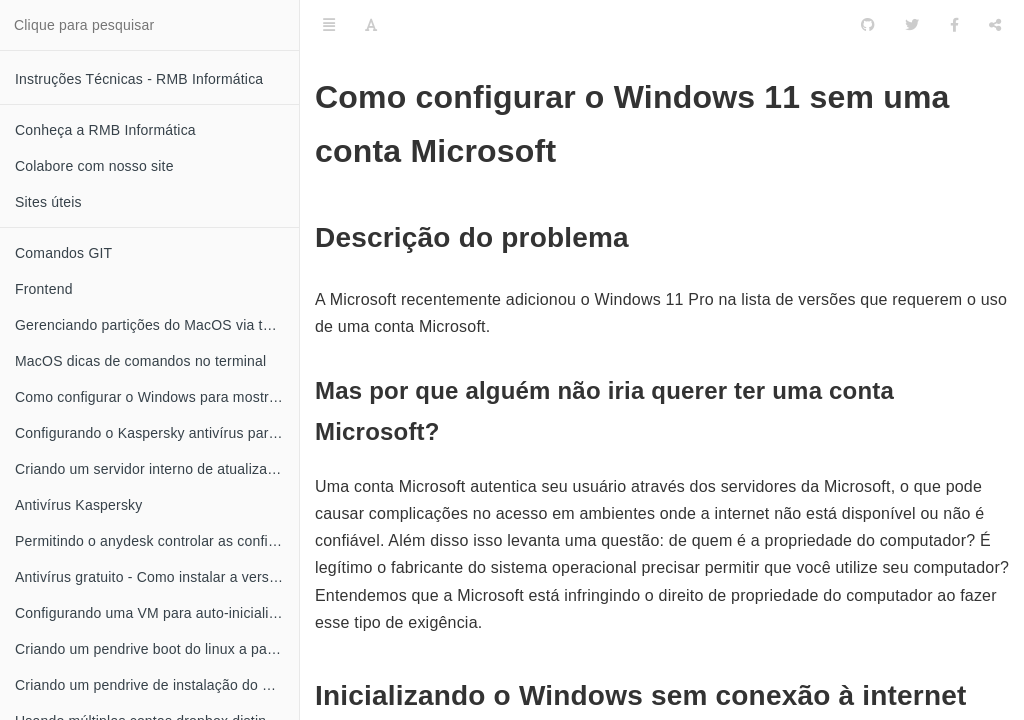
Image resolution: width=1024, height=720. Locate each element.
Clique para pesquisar (84, 25)
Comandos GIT (63, 253)
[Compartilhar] (995, 25)
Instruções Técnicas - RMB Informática (139, 79)
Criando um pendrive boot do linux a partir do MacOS (157, 649)
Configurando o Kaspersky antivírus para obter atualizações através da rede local (157, 433)
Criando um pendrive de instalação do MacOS (157, 685)
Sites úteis (48, 202)
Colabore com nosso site (94, 166)
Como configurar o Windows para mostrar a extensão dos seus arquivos (157, 397)
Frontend (44, 289)
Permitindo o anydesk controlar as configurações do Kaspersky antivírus (157, 541)
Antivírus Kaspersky (79, 505)
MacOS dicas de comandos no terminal (140, 361)
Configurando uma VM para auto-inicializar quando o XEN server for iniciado (157, 613)
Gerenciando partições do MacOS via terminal (157, 325)
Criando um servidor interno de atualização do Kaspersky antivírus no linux (157, 469)
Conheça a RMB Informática (105, 130)
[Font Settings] (371, 25)
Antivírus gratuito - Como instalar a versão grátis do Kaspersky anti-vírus (157, 577)
